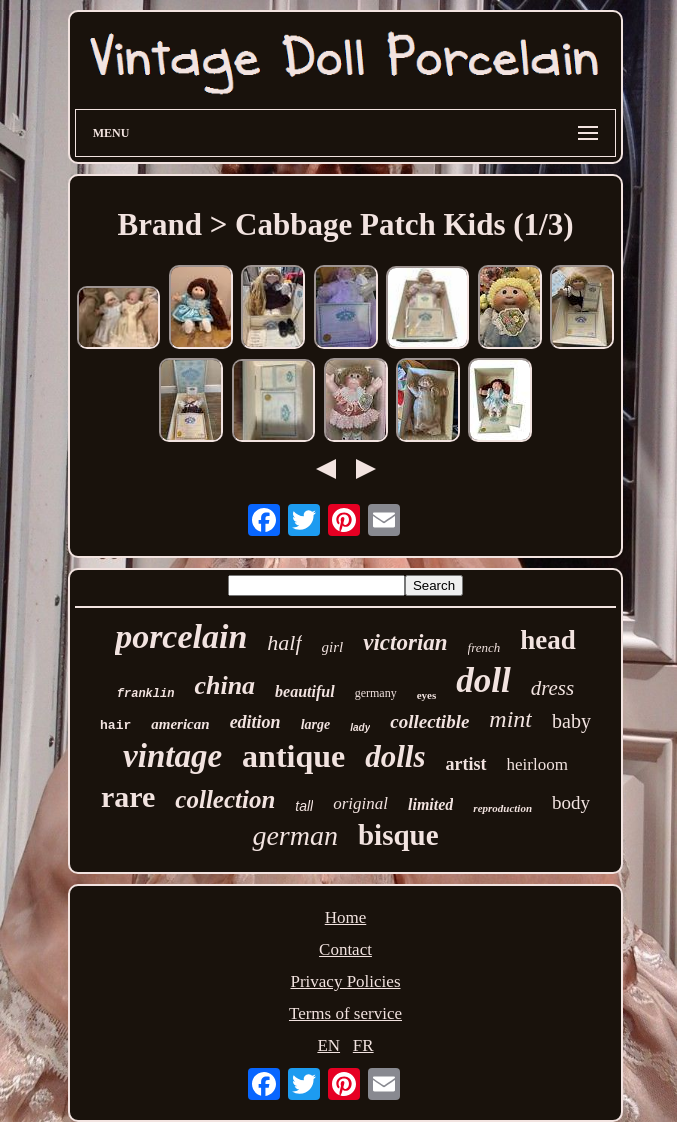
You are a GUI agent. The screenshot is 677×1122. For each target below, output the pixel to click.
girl (333, 647)
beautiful (305, 691)
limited (430, 804)
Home (346, 917)
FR (363, 1045)
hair (115, 725)
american (180, 724)
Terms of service (345, 1013)
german (295, 835)
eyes (427, 695)
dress (553, 688)
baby (571, 721)
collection (225, 799)
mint (510, 719)
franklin (146, 694)
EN (328, 1045)
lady (360, 727)
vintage (172, 756)
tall (304, 806)
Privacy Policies (345, 981)
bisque (398, 835)
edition (255, 722)
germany (376, 693)
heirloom (537, 764)
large (316, 724)
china (224, 685)
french (484, 647)
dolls (395, 756)
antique (293, 756)
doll (483, 680)
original (360, 803)
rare (128, 796)
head (548, 640)
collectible (429, 721)
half (284, 642)
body (571, 802)
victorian (405, 642)
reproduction (502, 808)
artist (466, 764)
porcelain (181, 636)
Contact (345, 949)
